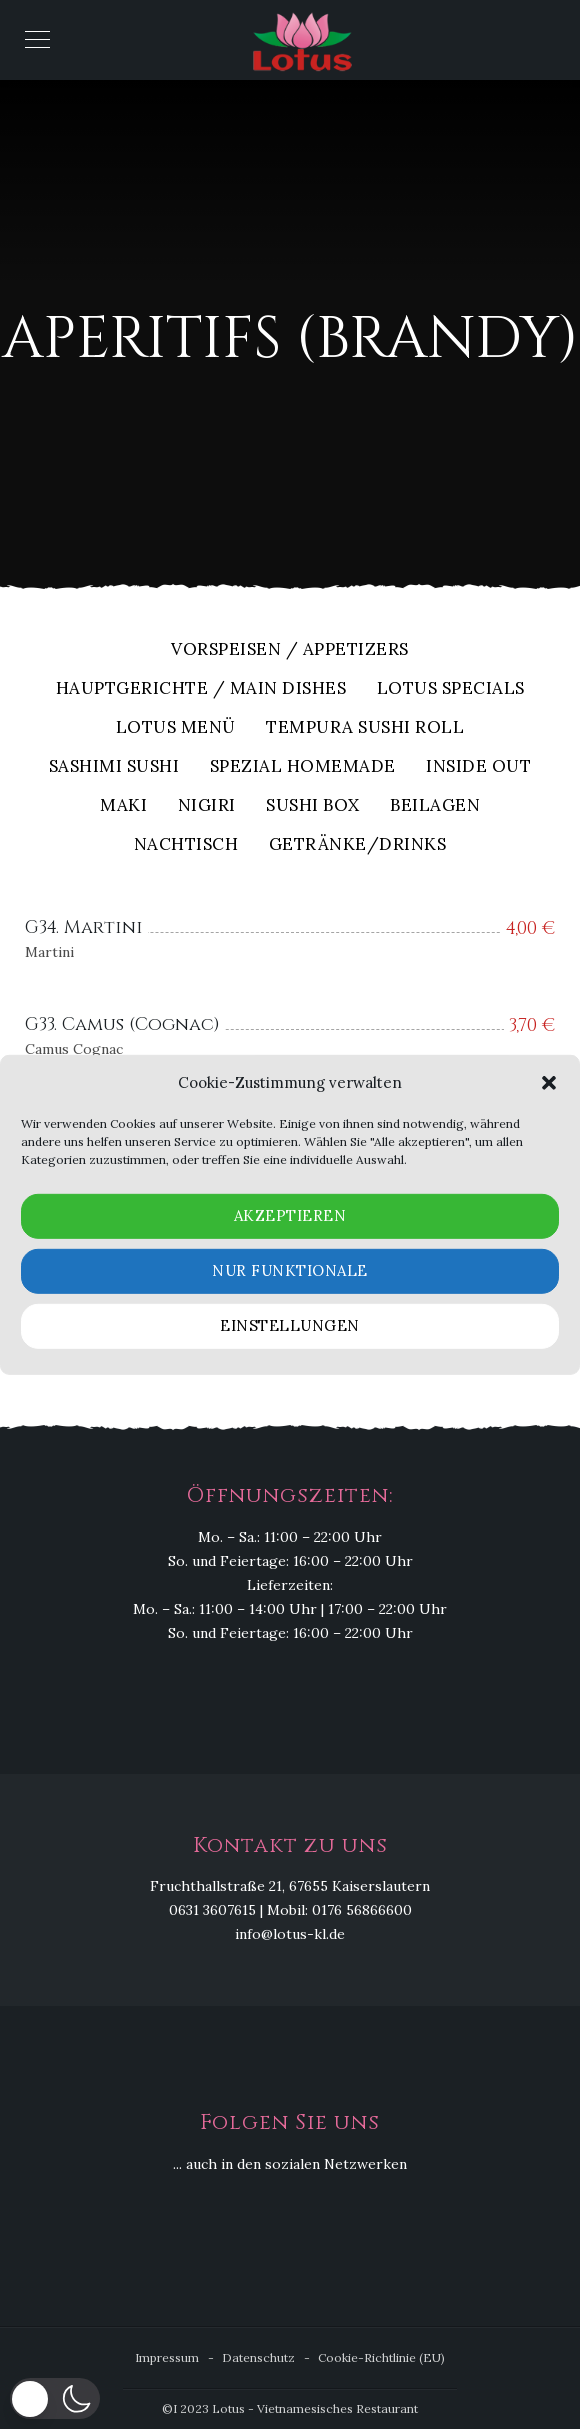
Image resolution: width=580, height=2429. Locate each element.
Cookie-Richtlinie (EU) (381, 2357)
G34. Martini (84, 927)
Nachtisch (186, 845)
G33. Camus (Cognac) (122, 1024)
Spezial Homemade (303, 767)
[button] (549, 1083)
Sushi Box (313, 806)
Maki (123, 806)
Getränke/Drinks (358, 845)
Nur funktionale (290, 1270)
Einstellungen (290, 1325)
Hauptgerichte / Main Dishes (201, 689)
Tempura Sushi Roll (365, 728)
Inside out (478, 767)
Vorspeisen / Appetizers (290, 650)
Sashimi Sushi (114, 767)
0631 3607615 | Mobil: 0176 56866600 (290, 1910)
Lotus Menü (176, 728)
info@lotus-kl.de (290, 1934)
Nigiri (207, 806)
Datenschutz (258, 2357)
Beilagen (435, 806)
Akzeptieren (290, 1215)
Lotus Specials (451, 689)
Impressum (167, 2357)
